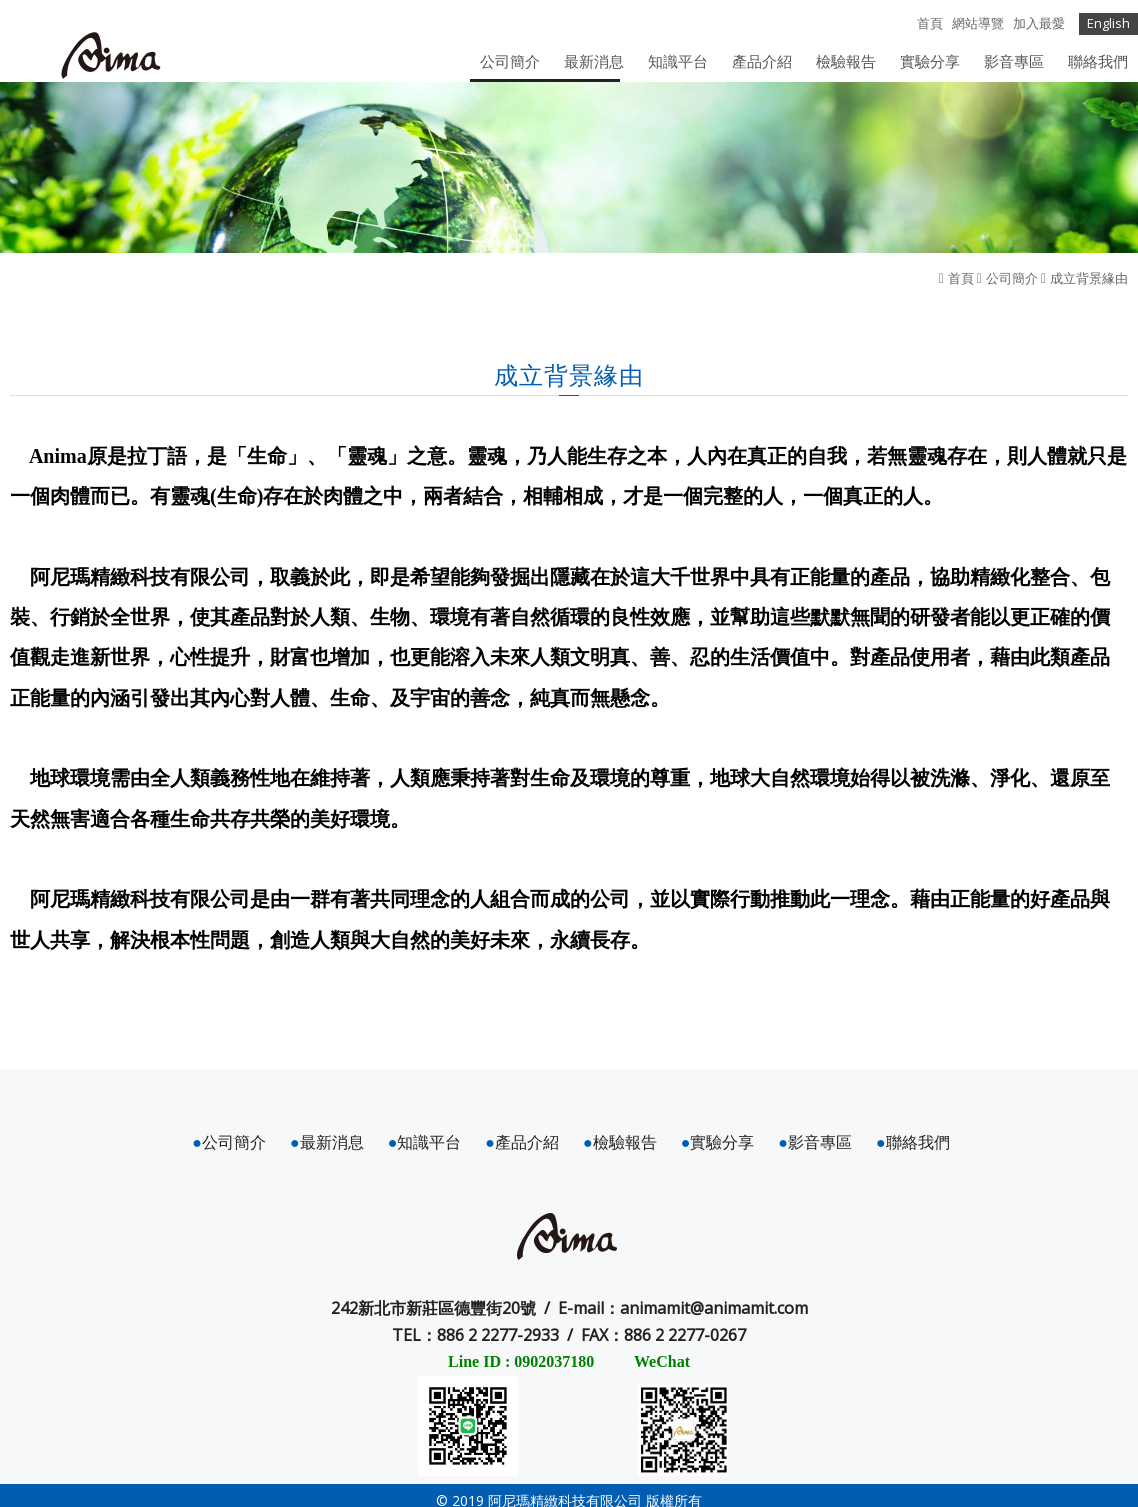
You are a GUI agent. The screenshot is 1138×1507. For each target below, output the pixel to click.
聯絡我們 (913, 1142)
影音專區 (815, 1142)
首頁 (961, 278)
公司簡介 (1012, 278)
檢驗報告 (620, 1142)
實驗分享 (718, 1142)
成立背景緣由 (1089, 278)
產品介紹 (522, 1142)
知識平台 (425, 1142)
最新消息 (327, 1142)
